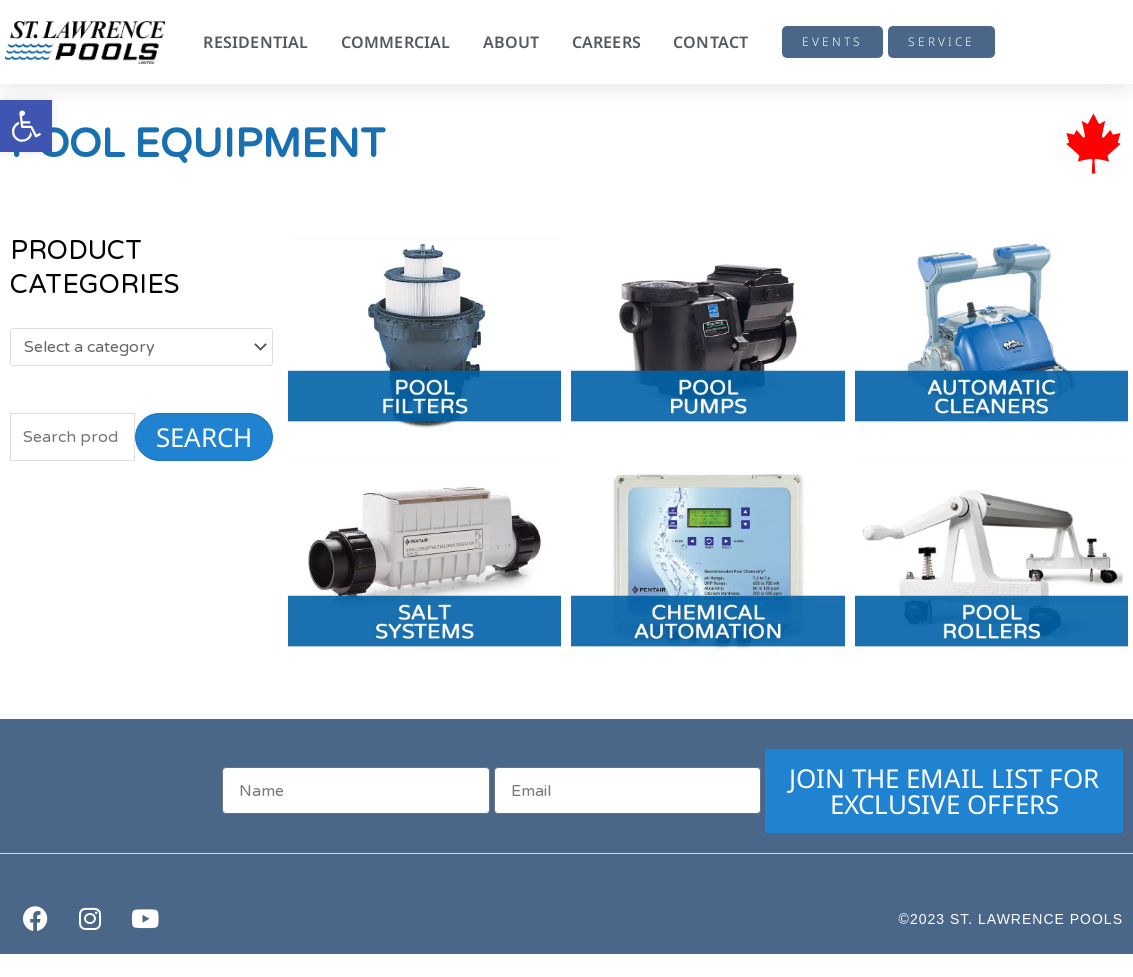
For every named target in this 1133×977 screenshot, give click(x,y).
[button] (26, 126)
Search (204, 437)
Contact (710, 42)
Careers (606, 42)
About (511, 42)
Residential (255, 42)
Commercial (396, 42)
